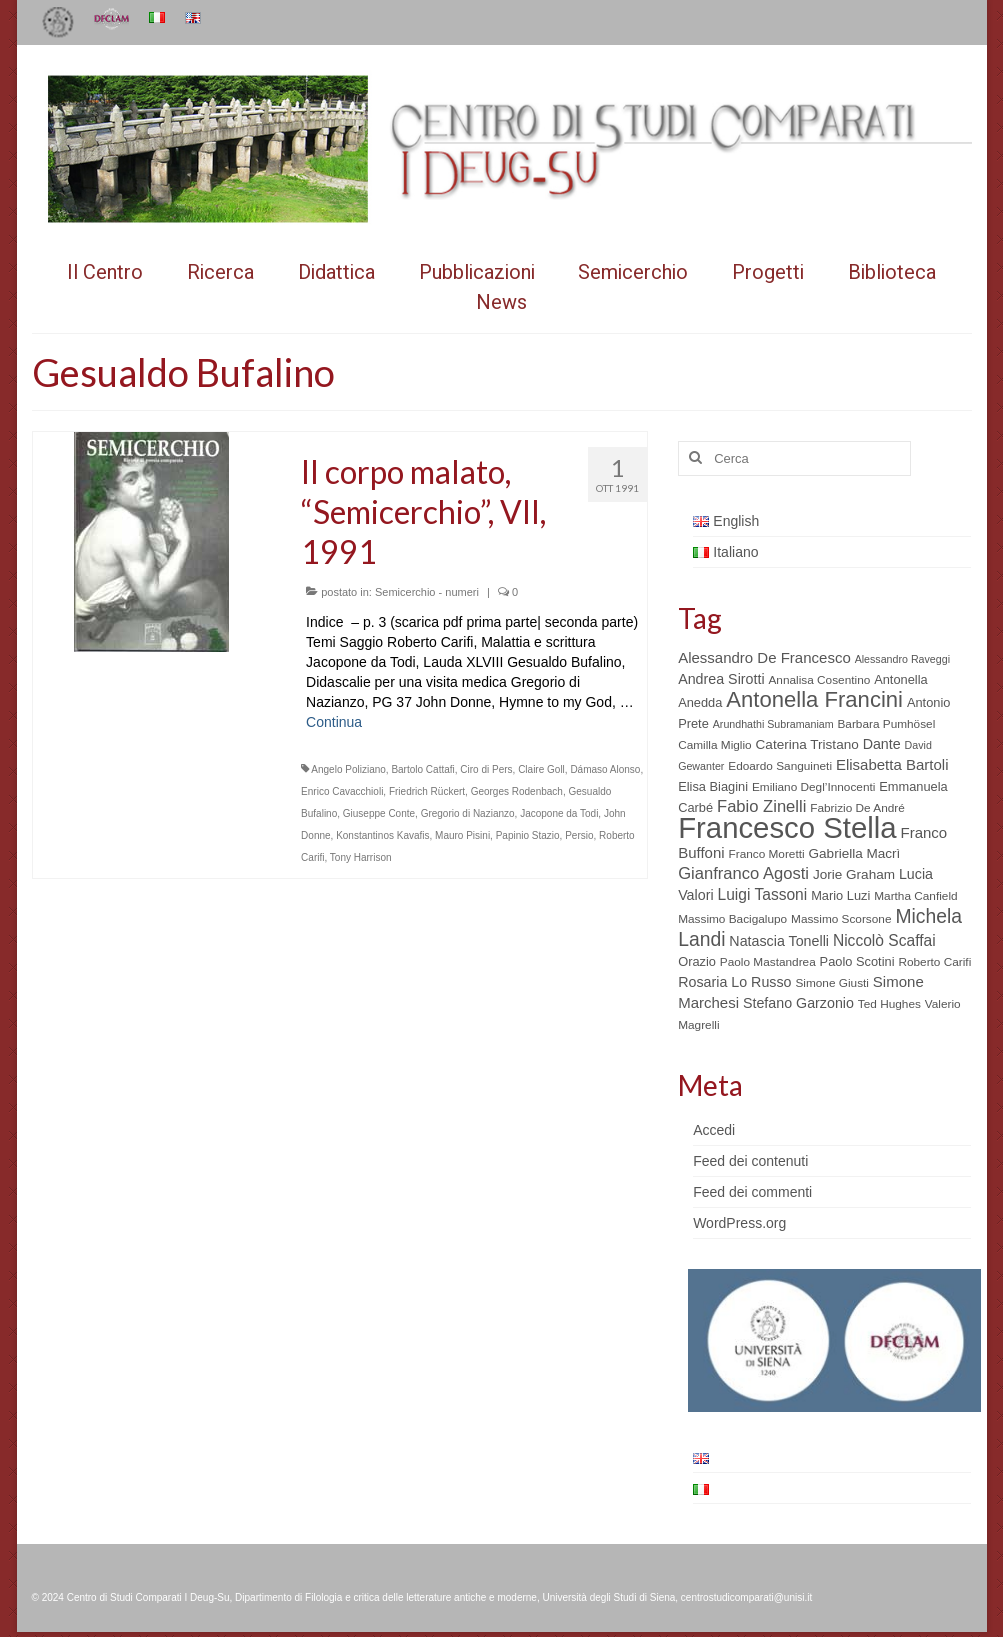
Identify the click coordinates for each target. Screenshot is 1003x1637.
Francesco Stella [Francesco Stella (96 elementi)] (787, 827)
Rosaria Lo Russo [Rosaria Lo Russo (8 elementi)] (734, 982)
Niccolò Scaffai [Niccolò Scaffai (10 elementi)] (884, 940)
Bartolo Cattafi (422, 769)
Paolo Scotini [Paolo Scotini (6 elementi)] (857, 961)
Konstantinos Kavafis (382, 835)
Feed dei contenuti (750, 1161)
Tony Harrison (361, 857)
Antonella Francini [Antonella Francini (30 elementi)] (814, 699)
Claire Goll (541, 769)
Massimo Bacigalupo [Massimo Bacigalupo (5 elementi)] (732, 919)
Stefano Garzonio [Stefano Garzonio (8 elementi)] (798, 1003)
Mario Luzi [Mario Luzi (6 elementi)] (840, 895)
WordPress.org (739, 1223)
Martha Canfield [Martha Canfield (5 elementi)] (915, 896)
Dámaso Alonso (605, 769)
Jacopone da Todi (559, 813)
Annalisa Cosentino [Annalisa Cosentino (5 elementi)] (819, 680)
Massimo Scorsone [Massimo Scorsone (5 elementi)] (841, 919)
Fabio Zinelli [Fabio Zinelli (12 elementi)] (761, 806)
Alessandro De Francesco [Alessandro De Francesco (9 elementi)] (764, 657)
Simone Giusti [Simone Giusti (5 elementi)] (832, 983)
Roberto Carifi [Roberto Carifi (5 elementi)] (934, 962)
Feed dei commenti (752, 1192)
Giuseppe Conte (379, 813)
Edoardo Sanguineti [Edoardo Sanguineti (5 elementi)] (780, 766)
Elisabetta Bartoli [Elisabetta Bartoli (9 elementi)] (892, 764)
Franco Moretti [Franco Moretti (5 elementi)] (766, 854)
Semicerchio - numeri (427, 592)
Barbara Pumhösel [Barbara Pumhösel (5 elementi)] (886, 724)
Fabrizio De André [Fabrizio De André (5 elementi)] (857, 808)
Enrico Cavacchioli (342, 791)
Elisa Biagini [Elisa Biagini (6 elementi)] (713, 786)
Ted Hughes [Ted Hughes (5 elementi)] (889, 1004)
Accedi (714, 1130)
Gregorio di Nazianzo (468, 813)
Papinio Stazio (528, 835)
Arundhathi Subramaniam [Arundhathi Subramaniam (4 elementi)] (773, 724)
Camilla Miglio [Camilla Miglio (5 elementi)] (715, 745)
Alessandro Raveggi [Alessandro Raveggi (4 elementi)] (902, 659)
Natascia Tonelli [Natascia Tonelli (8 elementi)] (779, 941)
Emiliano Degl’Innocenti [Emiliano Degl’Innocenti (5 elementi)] (813, 787)
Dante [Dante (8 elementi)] (882, 744)
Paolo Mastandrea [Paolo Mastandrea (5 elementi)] (768, 962)
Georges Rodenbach (517, 791)
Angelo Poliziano (348, 769)
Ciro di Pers (486, 769)
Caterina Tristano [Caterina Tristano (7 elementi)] (807, 744)
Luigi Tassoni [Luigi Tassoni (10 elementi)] (762, 894)
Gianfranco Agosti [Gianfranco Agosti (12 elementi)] (743, 873)
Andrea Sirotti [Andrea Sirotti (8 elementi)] (721, 679)
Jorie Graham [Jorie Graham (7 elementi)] (854, 874)
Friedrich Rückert (427, 791)
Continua (334, 722)
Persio (579, 835)
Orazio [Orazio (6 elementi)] (697, 961)
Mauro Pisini (462, 835)
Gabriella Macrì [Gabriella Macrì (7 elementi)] (855, 853)
